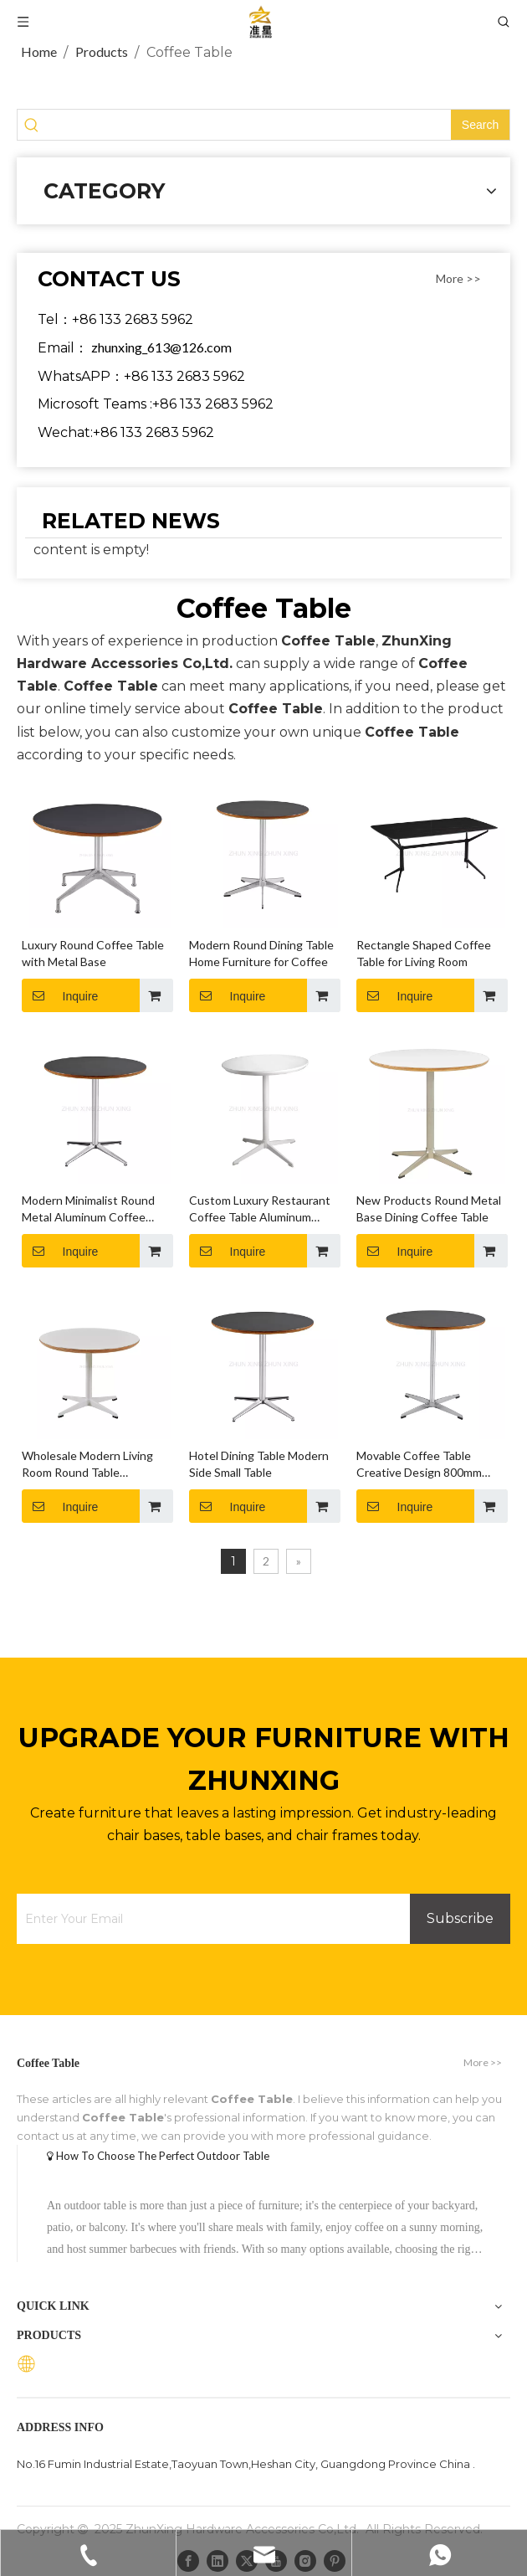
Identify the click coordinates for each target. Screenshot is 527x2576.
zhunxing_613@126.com (161, 347)
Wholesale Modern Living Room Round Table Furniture (87, 1464)
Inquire (60, 995)
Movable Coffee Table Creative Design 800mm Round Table (419, 1464)
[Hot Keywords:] (480, 125)
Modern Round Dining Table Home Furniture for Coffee (261, 953)
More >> (458, 279)
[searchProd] (248, 125)
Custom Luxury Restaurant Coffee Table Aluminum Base (259, 1209)
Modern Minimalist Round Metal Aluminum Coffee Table (88, 1209)
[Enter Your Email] (209, 1919)
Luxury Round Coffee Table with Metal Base (93, 953)
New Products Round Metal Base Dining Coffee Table (428, 1208)
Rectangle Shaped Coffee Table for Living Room (423, 953)
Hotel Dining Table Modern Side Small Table (259, 1463)
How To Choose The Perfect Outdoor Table (162, 2155)
